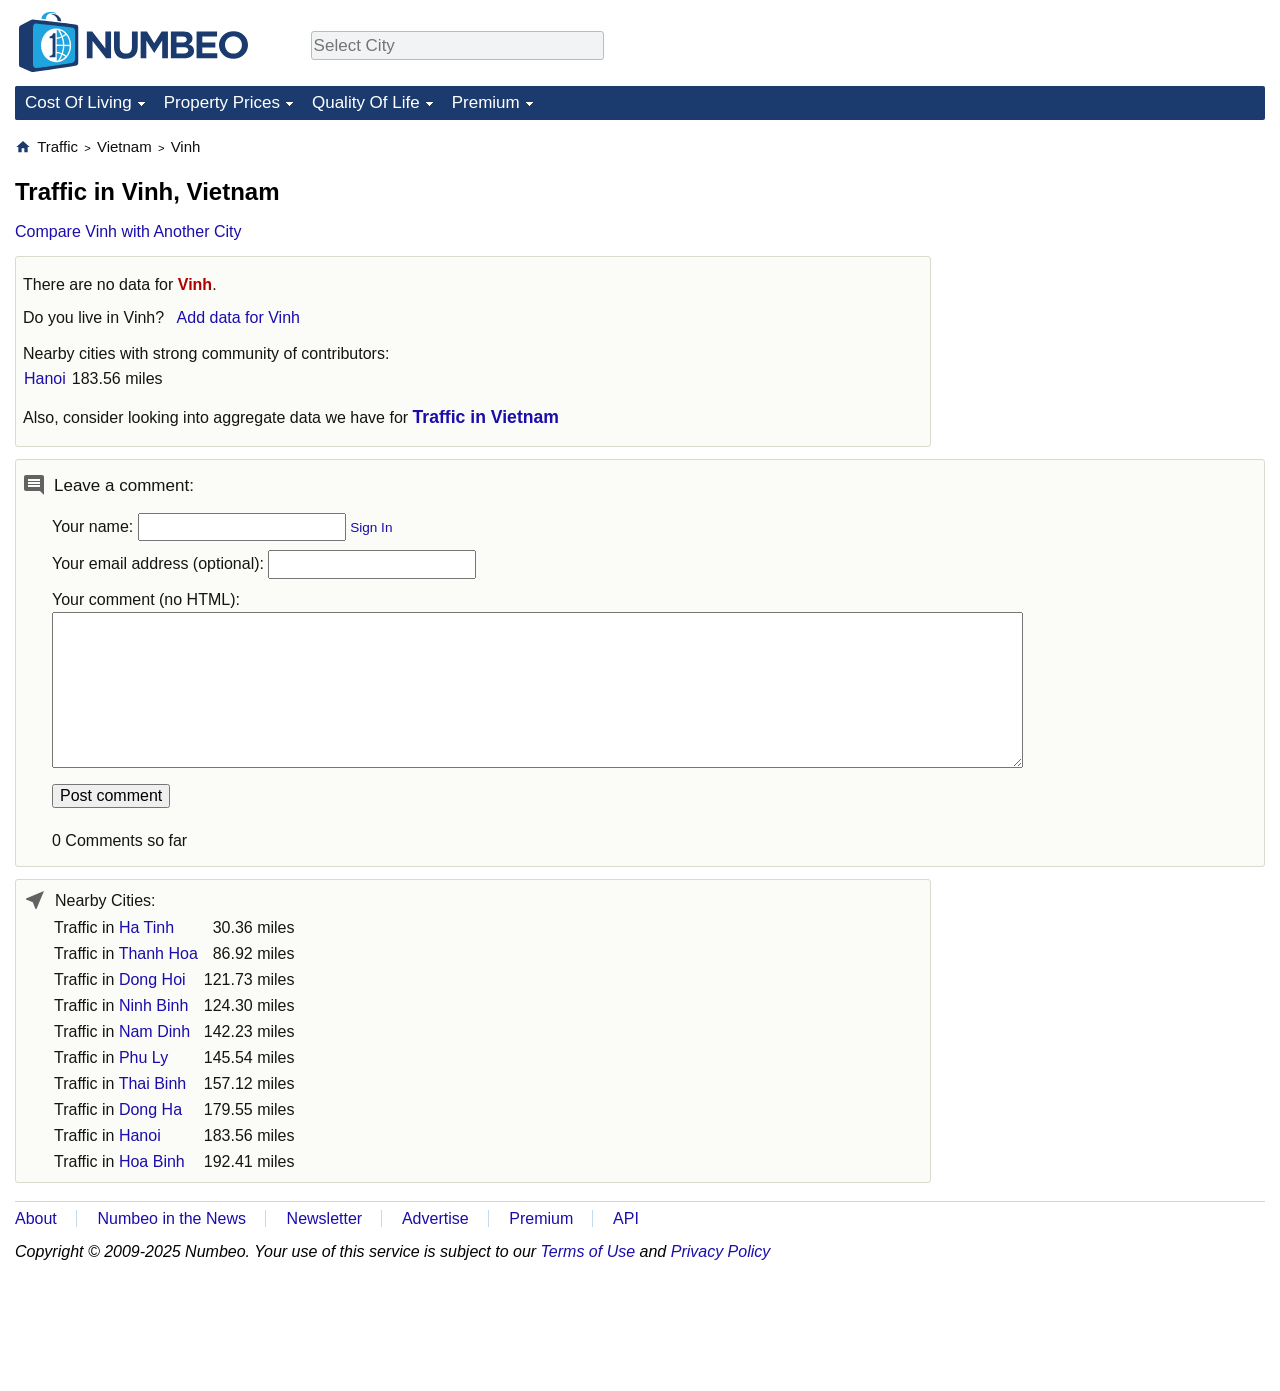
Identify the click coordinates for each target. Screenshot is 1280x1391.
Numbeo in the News (171, 1218)
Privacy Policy (721, 1251)
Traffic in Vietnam (486, 417)
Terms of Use (588, 1251)
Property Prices (222, 102)
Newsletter (325, 1218)
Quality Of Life (366, 102)
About (36, 1218)
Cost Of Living (78, 102)
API (626, 1218)
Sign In (371, 527)
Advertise (435, 1218)
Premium (486, 102)
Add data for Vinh (238, 317)
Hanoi (45, 378)
